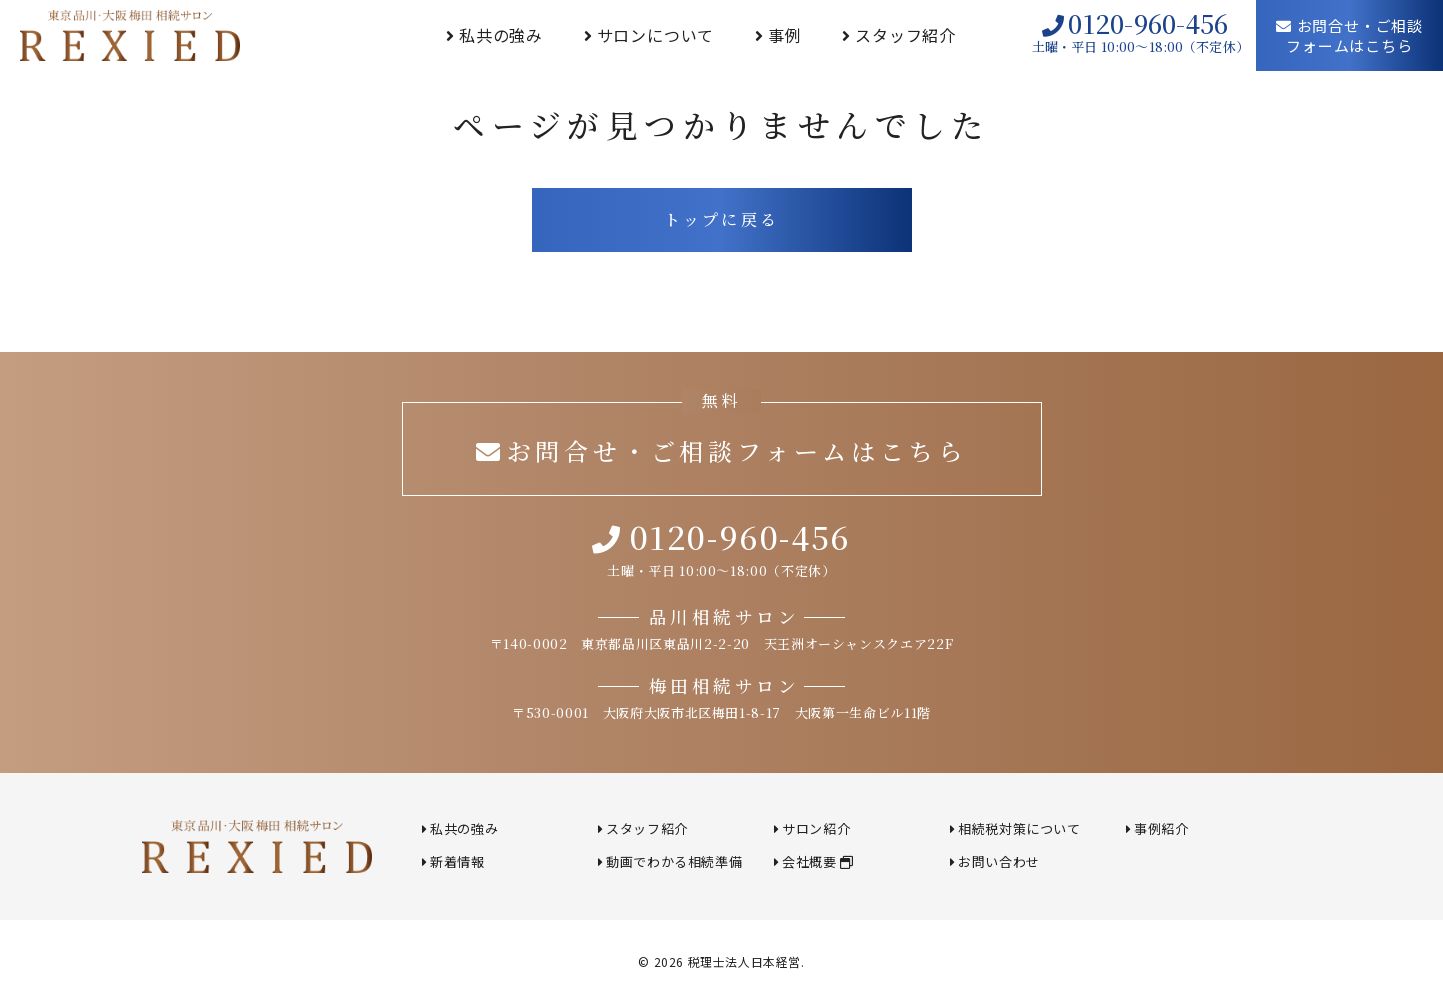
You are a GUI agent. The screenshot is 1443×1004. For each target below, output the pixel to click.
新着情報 (457, 861)
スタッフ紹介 (905, 35)
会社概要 (817, 861)
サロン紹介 (816, 828)
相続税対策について (1019, 828)
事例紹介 (1161, 828)
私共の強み (501, 35)
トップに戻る (721, 219)
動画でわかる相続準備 (674, 861)
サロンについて (656, 35)
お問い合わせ (999, 861)
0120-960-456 (1135, 24)
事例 (785, 35)
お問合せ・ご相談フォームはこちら (1349, 35)
